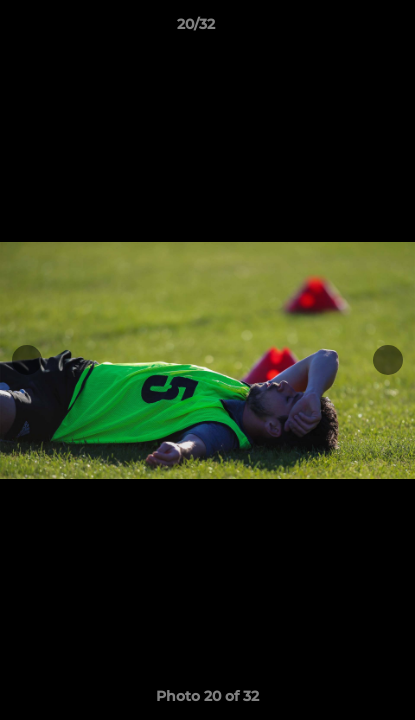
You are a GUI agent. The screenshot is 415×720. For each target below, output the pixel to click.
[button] (343, 29)
